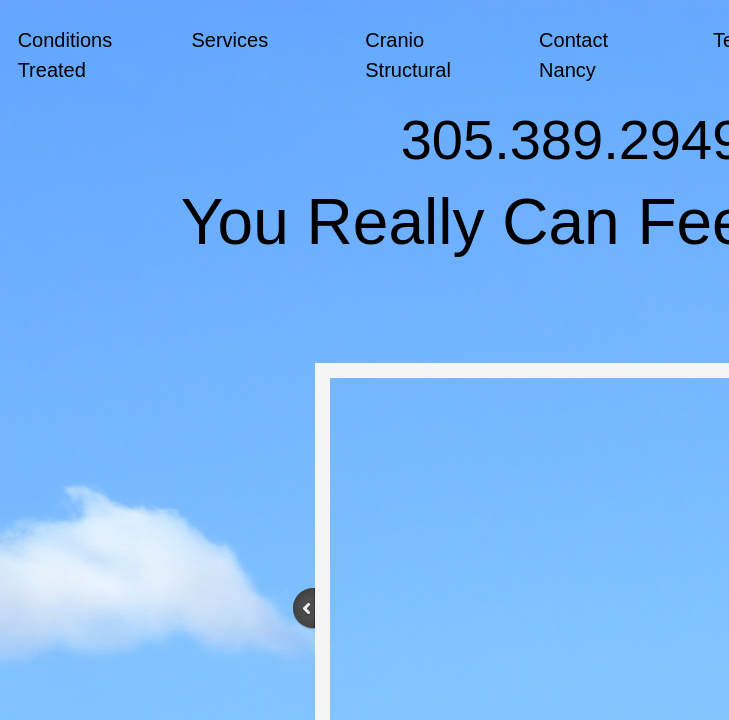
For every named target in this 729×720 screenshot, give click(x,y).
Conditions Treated (65, 55)
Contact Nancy (573, 55)
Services (229, 40)
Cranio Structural (408, 55)
